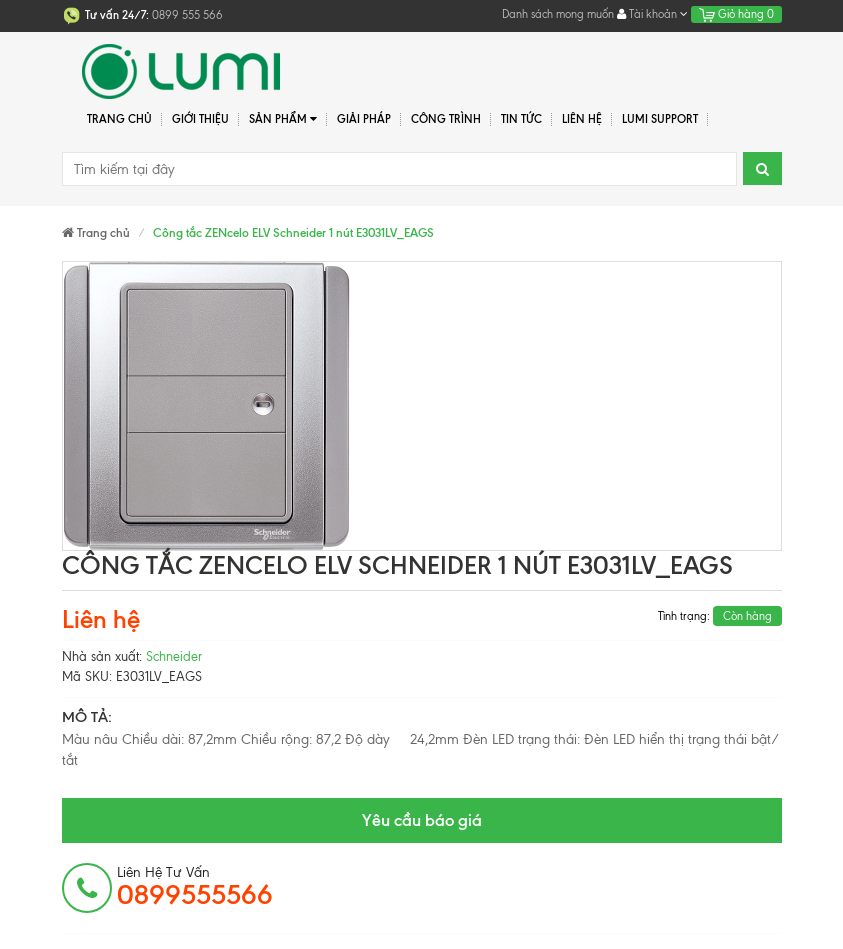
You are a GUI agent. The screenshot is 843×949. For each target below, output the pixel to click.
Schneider (174, 656)
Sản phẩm (283, 119)
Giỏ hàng (736, 14)
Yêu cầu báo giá (422, 820)
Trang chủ (119, 119)
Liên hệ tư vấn (195, 887)
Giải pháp (364, 119)
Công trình (446, 119)
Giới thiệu (200, 119)
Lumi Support (660, 119)
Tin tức (521, 119)
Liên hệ (582, 119)
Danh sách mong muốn (558, 14)
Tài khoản (652, 14)
